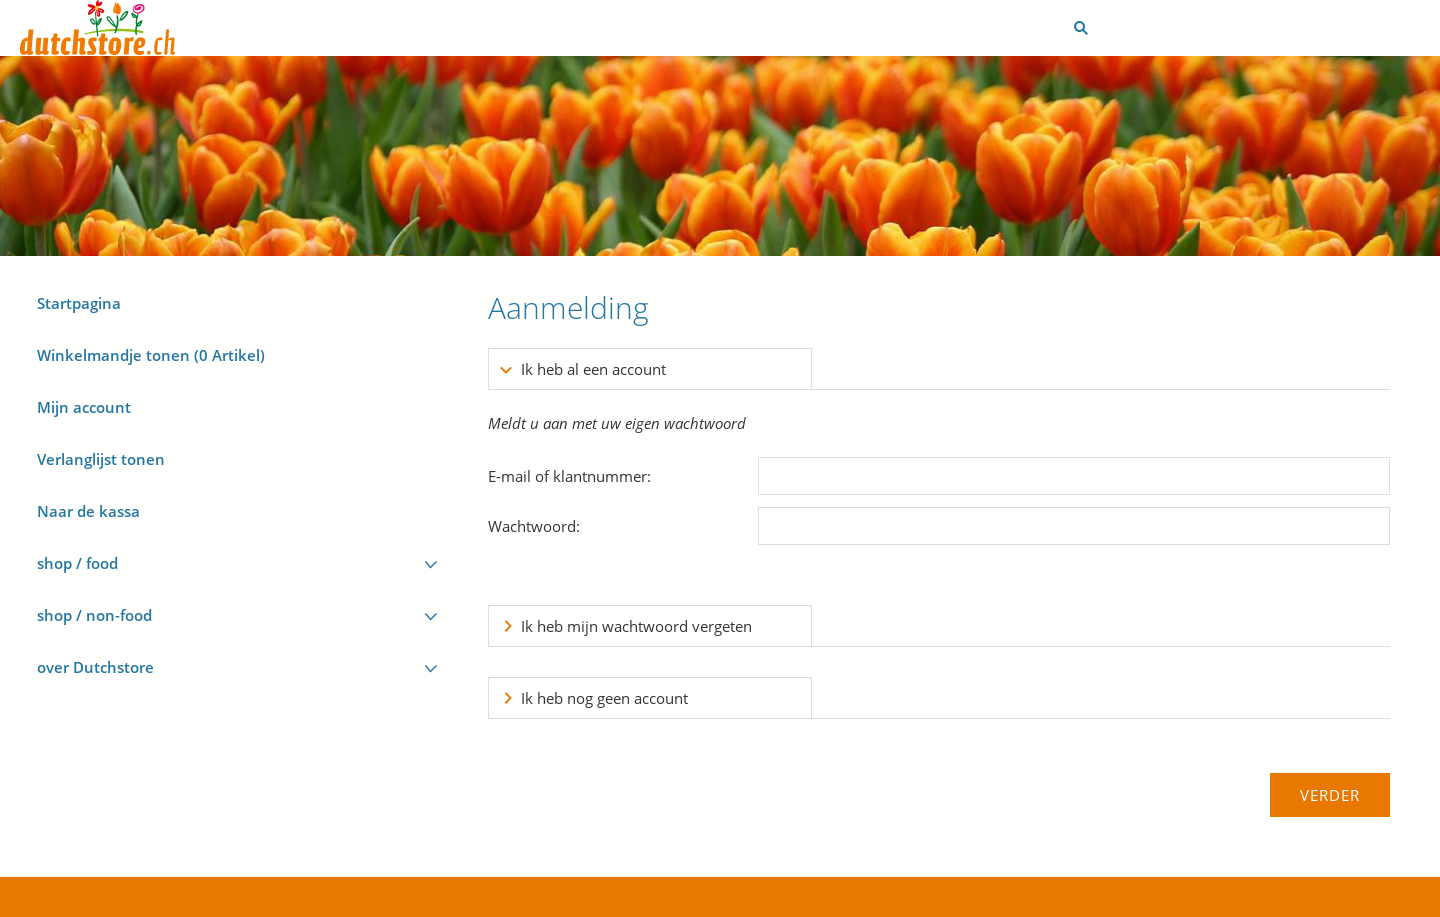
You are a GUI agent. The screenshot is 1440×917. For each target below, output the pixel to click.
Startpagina (79, 303)
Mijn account (84, 407)
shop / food (77, 563)
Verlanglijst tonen (101, 459)
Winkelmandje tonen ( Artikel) (151, 355)
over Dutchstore (95, 667)
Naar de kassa (88, 511)
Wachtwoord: (534, 526)
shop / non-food (94, 615)
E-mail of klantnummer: (569, 476)
